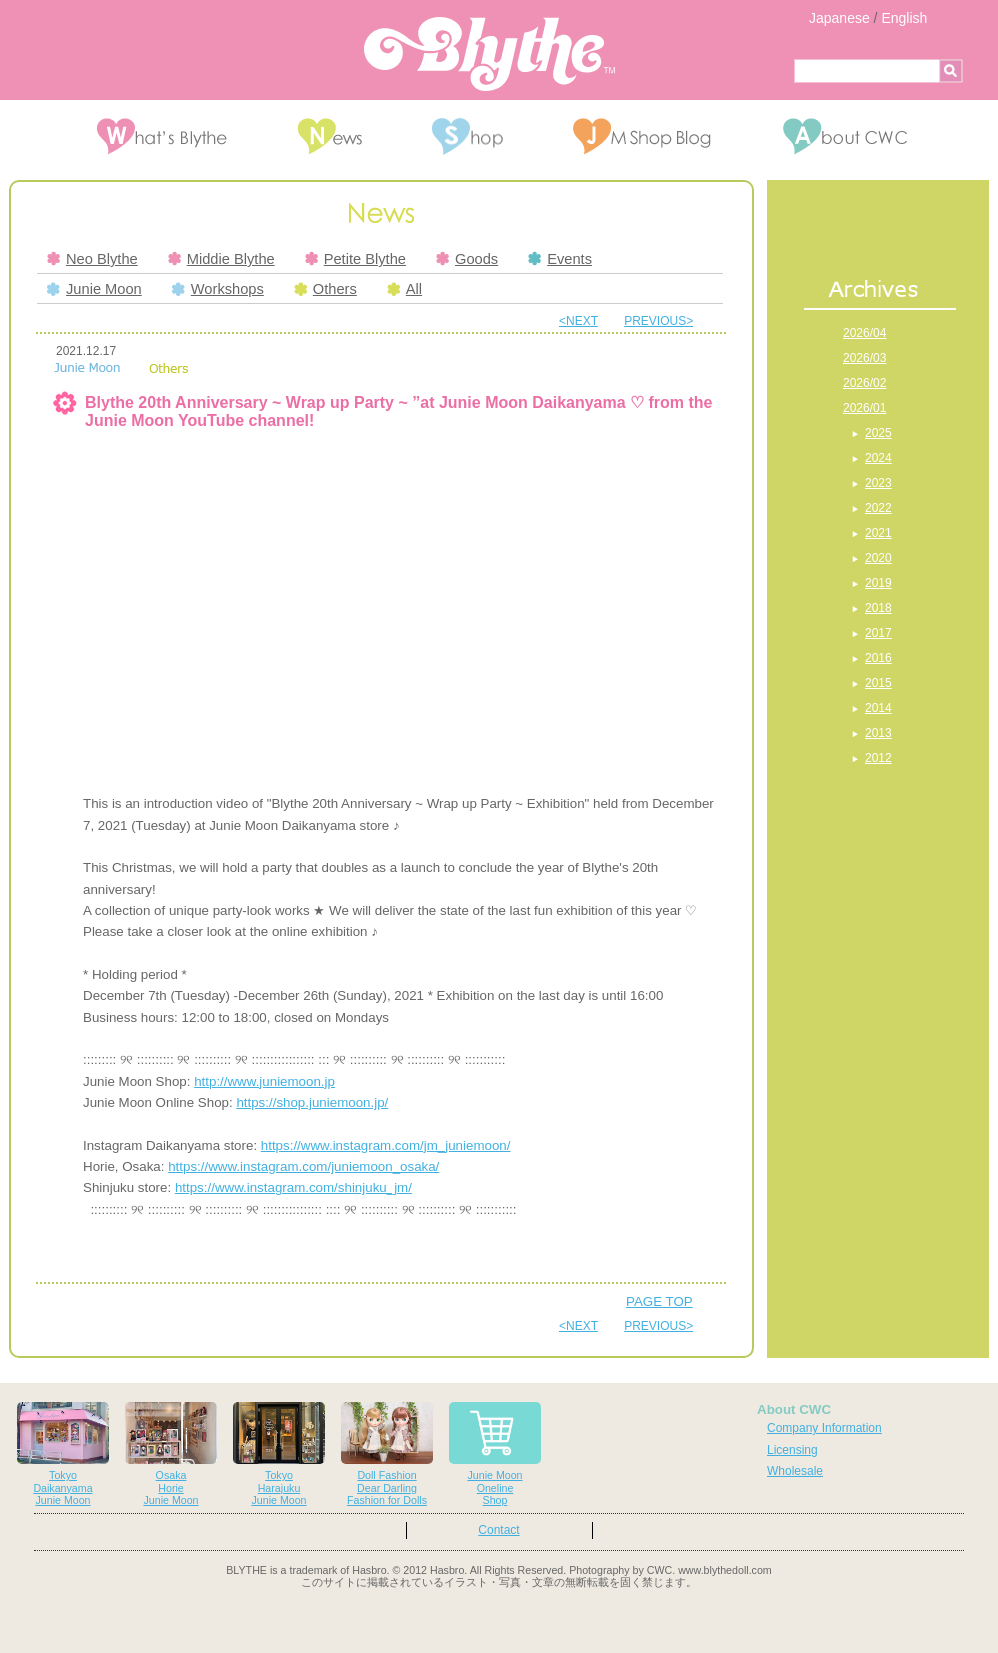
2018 (878, 608)
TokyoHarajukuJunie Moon (279, 1454)
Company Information (824, 1428)
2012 (878, 758)
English (904, 18)
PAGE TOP (659, 1301)
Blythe (489, 54)
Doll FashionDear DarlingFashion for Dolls (387, 1454)
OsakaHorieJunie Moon (171, 1454)
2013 (878, 733)
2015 (878, 683)
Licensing (792, 1450)
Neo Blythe (92, 259)
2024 (878, 458)
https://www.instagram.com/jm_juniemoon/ (386, 1145)
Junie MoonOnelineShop (495, 1454)
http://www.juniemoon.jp (264, 1081)
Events (560, 259)
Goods (467, 259)
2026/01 (864, 408)
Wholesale (795, 1471)
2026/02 (864, 383)
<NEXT (578, 321)
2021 (878, 533)
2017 (878, 633)
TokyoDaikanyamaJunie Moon (63, 1454)
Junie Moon (94, 289)
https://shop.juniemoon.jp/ (312, 1102)
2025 (878, 433)
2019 (878, 583)
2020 (878, 558)
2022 (878, 508)
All (404, 289)
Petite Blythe (355, 259)
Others (325, 289)
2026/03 (864, 358)
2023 (878, 483)
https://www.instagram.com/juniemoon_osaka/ (303, 1166)
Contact (498, 1530)
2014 (878, 708)
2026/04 (864, 333)
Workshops (218, 289)
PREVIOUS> (658, 321)
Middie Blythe (221, 259)
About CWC (794, 1409)
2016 (878, 658)
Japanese (839, 18)
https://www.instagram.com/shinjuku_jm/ (293, 1187)
